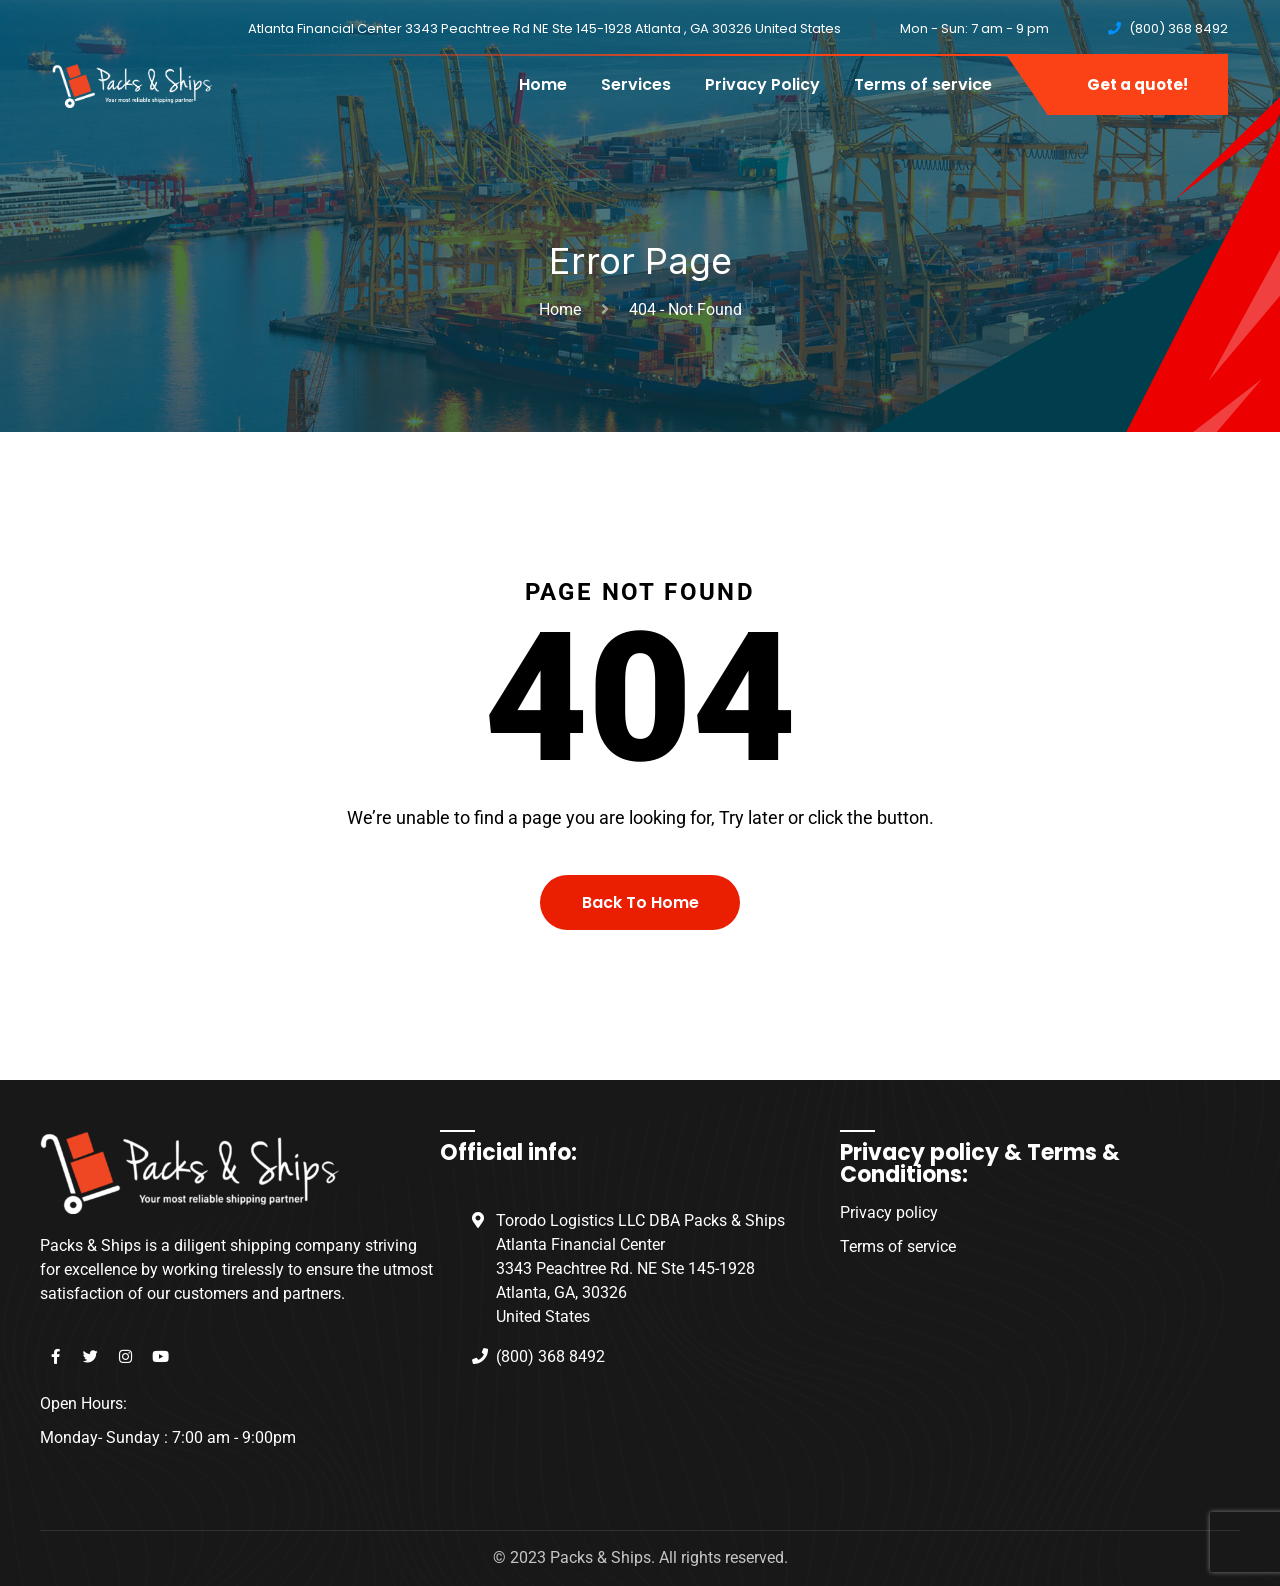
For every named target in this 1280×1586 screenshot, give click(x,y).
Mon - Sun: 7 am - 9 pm (974, 28)
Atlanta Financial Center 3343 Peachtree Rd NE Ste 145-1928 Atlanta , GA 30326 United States (544, 28)
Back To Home (640, 902)
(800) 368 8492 (1178, 28)
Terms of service (923, 84)
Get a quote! (1137, 84)
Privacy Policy (762, 84)
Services (636, 84)
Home (543, 84)
